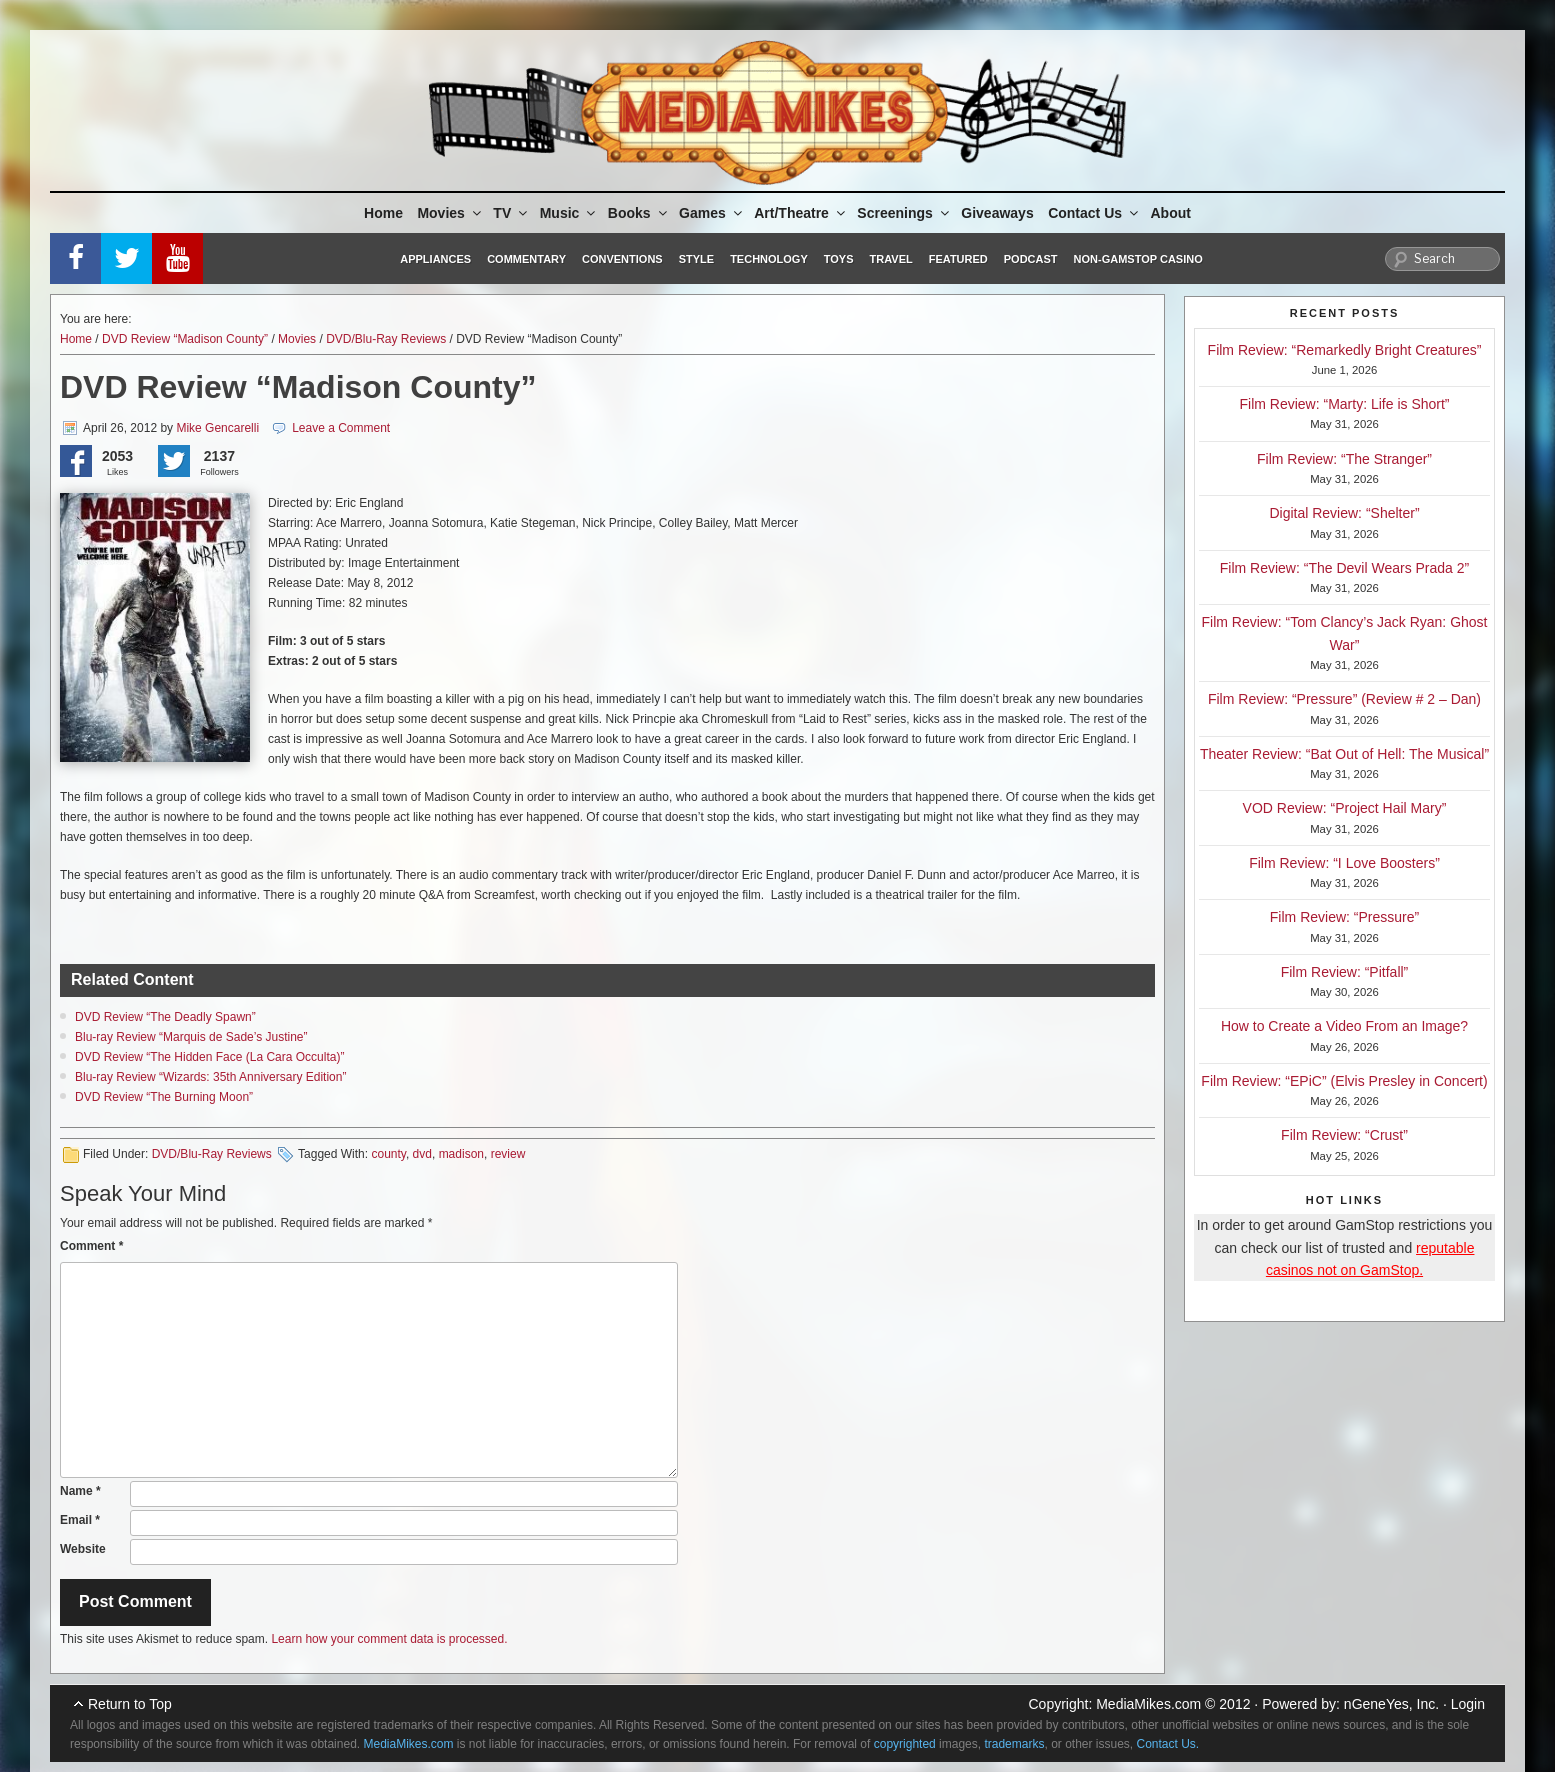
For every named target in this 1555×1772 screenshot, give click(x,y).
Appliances (435, 259)
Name (80, 1491)
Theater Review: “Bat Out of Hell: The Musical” (1344, 754)
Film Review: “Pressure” (1344, 917)
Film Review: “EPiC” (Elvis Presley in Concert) (1344, 1081)
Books (639, 213)
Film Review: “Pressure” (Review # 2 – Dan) (1344, 699)
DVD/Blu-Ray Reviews (386, 339)
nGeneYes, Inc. (1391, 1704)
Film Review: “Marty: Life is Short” (1344, 404)
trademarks (1014, 1744)
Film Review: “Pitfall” (1345, 972)
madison (461, 1154)
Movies (450, 213)
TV (511, 213)
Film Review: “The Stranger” (1344, 459)
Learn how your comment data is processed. (389, 1639)
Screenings (904, 213)
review (508, 1154)
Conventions (622, 259)
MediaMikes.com (1148, 1704)
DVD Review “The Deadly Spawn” (165, 1017)
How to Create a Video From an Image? (1344, 1026)
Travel (891, 259)
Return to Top (130, 1704)
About (1171, 213)
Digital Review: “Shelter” (1344, 513)
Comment (91, 1246)
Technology (769, 259)
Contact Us (1094, 213)
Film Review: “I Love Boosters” (1344, 863)
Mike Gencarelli (217, 428)
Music (569, 213)
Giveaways (997, 213)
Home (383, 213)
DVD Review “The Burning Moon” (164, 1097)
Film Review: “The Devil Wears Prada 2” (1344, 568)
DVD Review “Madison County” (185, 339)
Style (696, 259)
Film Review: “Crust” (1344, 1135)
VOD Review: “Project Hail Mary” (1345, 808)
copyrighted (905, 1744)
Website (83, 1549)
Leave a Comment (341, 428)
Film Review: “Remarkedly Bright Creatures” (1345, 350)
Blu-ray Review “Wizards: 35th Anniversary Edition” (210, 1077)
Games (712, 213)
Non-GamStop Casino (1138, 259)
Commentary (526, 259)
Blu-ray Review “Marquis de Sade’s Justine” (191, 1037)
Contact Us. (1168, 1744)
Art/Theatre (801, 213)
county (388, 1154)
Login (1468, 1704)
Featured (958, 259)
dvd (422, 1154)
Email (80, 1520)
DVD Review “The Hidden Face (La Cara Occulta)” (209, 1057)
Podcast (1031, 259)
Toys (839, 259)
